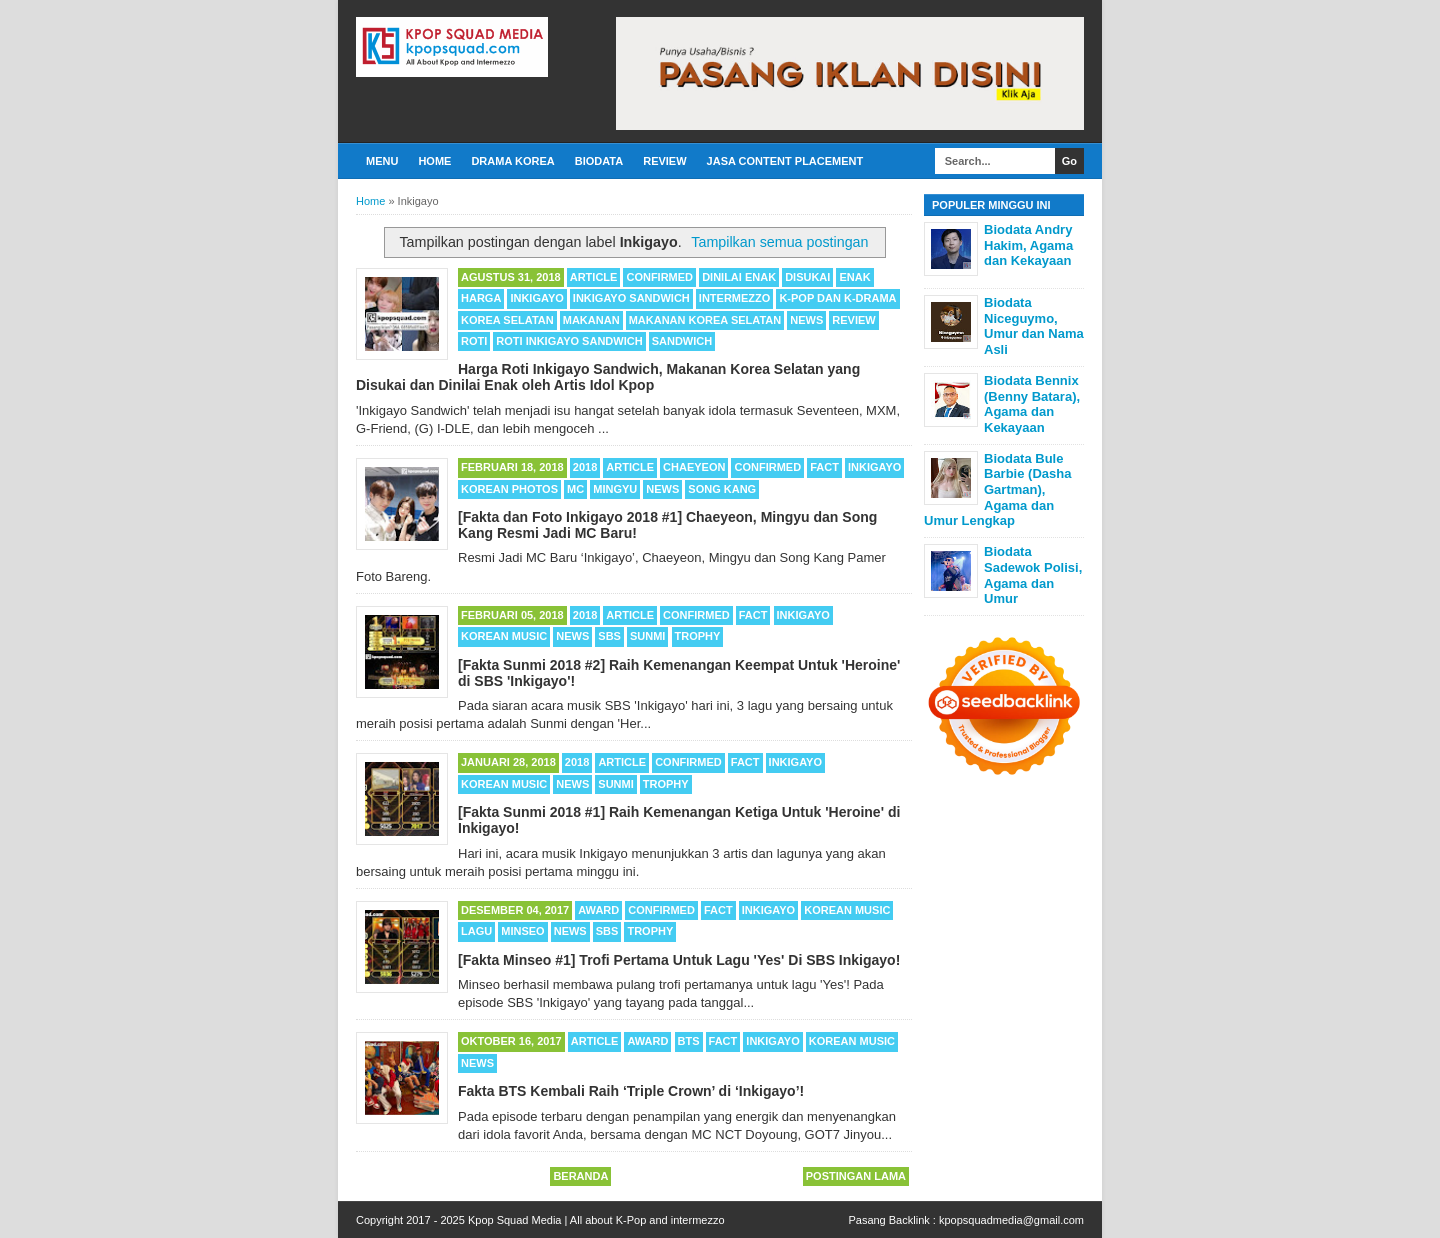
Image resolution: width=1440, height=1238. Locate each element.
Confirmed (659, 277)
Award (598, 910)
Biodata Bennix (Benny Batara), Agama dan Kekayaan (1032, 404)
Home (434, 161)
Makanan (591, 320)
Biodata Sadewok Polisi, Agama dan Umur (1033, 575)
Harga (481, 298)
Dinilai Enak (739, 277)
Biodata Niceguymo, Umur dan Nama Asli (1034, 326)
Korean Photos (509, 489)
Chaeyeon (694, 467)
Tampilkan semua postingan (779, 242)
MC (575, 489)
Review (664, 161)
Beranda (580, 1176)
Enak (854, 277)
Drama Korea (512, 161)
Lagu (476, 931)
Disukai (807, 277)
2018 (585, 467)
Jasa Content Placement (785, 161)
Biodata (599, 161)
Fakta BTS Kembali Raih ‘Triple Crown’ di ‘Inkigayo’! (631, 1091)
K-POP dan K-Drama (837, 298)
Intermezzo (735, 298)
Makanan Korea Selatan (705, 320)
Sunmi (647, 636)
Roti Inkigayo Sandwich (569, 341)
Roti (474, 341)
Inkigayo (536, 298)
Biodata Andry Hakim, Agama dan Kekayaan (1028, 245)
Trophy (698, 636)
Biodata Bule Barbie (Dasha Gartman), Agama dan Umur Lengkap (997, 489)
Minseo (522, 931)
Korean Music (504, 636)
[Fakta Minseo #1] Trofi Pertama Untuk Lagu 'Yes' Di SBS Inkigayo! (679, 960)
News (806, 320)
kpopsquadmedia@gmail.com (1011, 1220)
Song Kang (722, 489)
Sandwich (682, 341)
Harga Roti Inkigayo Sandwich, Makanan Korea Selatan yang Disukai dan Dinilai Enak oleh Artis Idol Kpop (608, 377)
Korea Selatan (507, 320)
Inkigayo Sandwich (631, 298)
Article (594, 277)
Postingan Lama (856, 1176)
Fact (824, 467)
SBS (609, 636)
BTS (689, 1041)
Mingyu (615, 489)
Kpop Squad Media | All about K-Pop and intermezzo (596, 1220)
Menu (382, 161)
